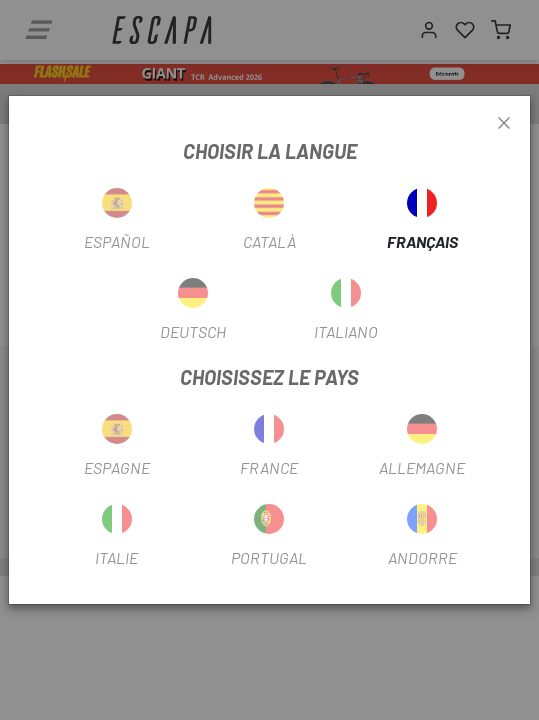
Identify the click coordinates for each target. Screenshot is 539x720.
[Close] (504, 124)
